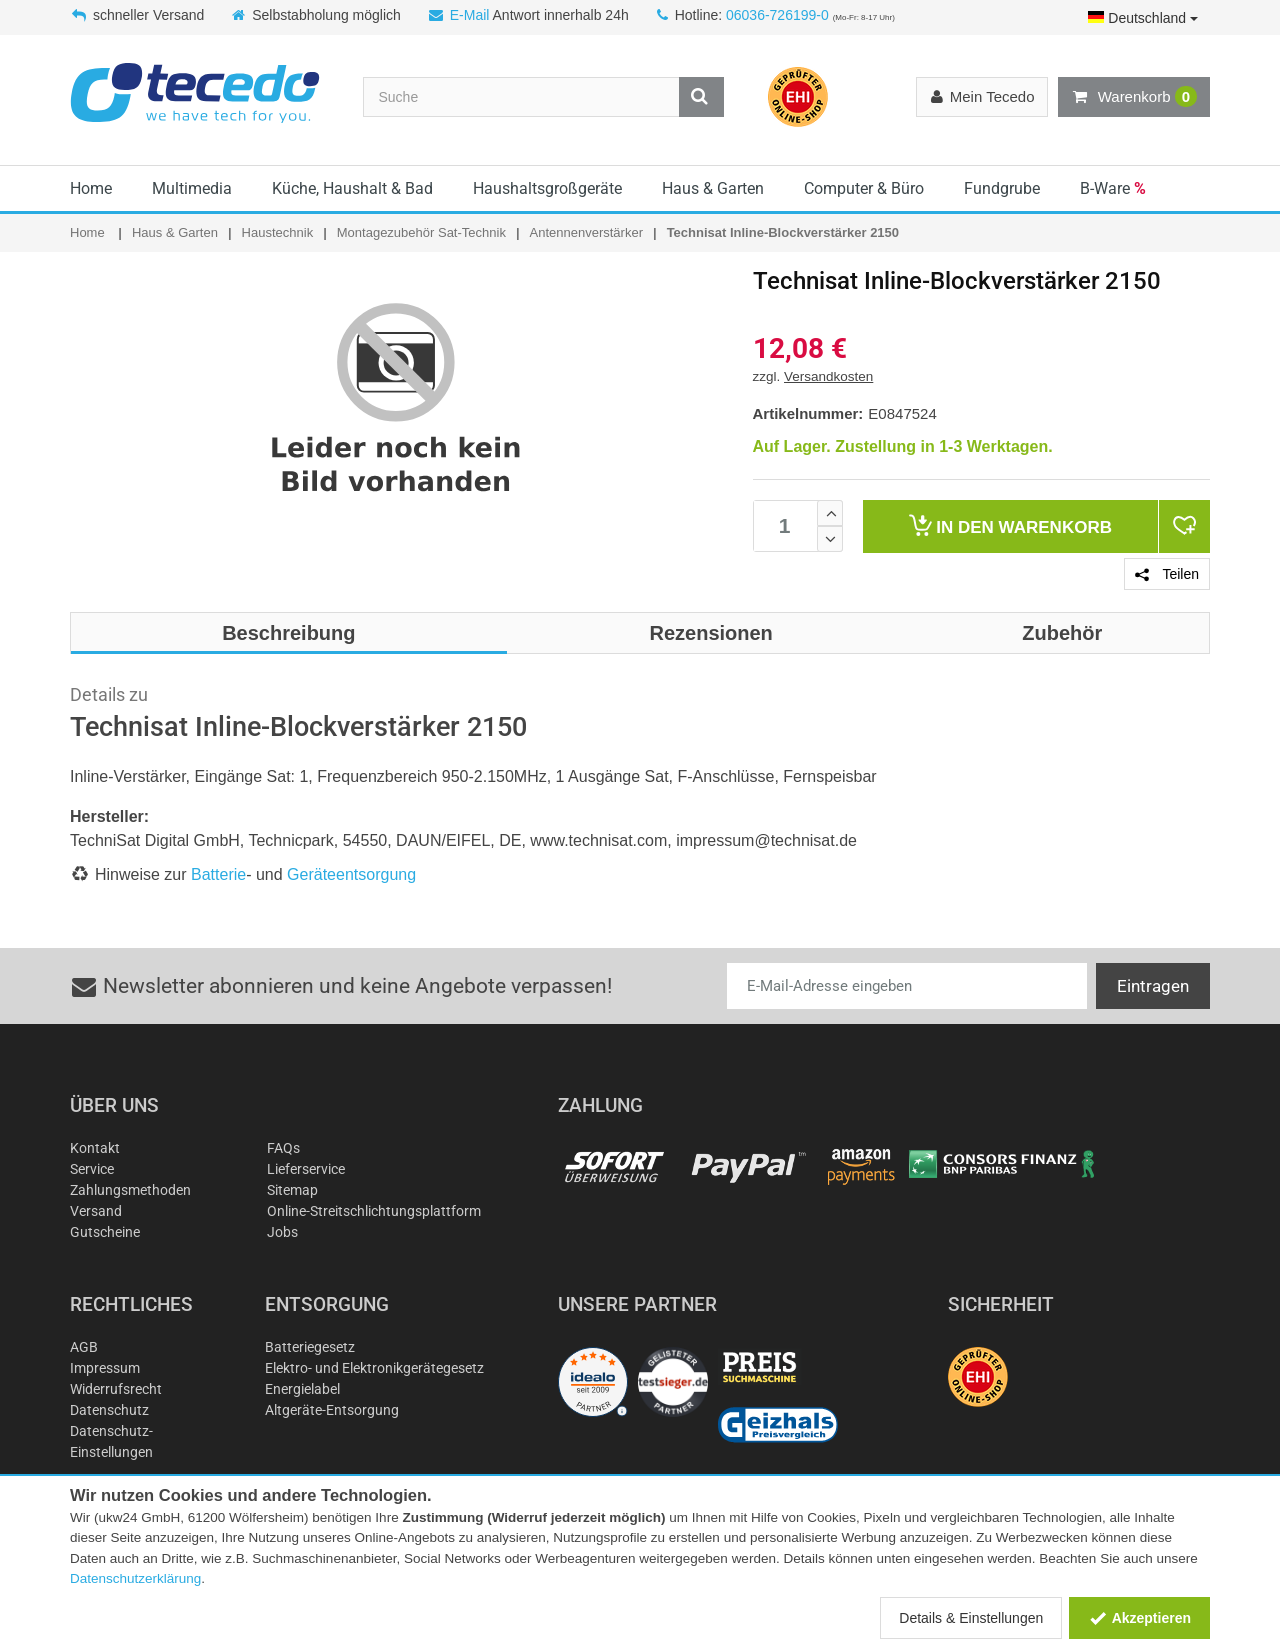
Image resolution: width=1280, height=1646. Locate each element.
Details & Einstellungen (971, 1618)
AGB (84, 1347)
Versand (96, 1211)
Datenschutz (109, 1410)
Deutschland (1143, 18)
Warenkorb (1134, 97)
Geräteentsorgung (351, 874)
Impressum (105, 1368)
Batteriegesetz (310, 1347)
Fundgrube (1002, 188)
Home (91, 188)
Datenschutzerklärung (135, 1578)
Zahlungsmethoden (130, 1190)
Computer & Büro (864, 188)
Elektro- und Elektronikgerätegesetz (374, 1368)
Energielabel (302, 1389)
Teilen (1167, 574)
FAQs (283, 1148)
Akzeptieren (1139, 1618)
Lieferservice (306, 1169)
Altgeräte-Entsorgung (332, 1410)
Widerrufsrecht (116, 1389)
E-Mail (470, 15)
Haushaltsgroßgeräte (547, 188)
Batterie (218, 874)
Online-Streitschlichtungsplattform (374, 1211)
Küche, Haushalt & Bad (352, 188)
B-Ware (1113, 188)
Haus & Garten (713, 188)
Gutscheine (105, 1232)
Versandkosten (828, 376)
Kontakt (95, 1148)
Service (92, 1169)
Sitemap (292, 1190)
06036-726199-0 (777, 15)
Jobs (282, 1232)
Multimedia (192, 188)
